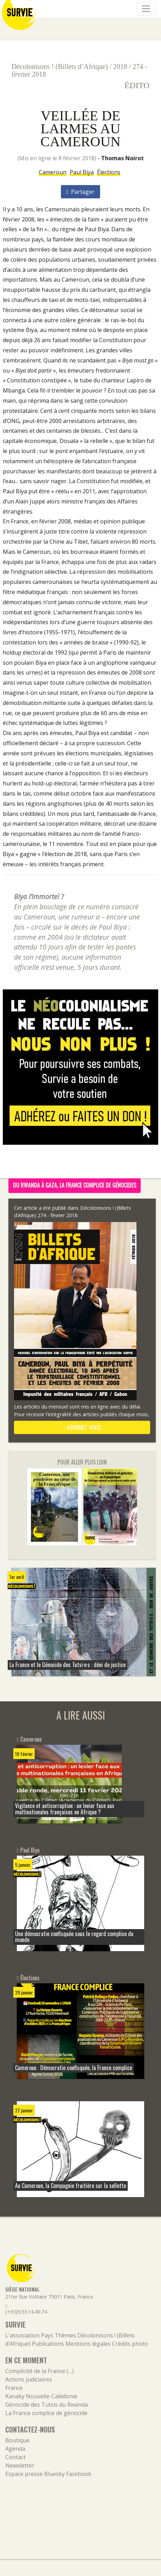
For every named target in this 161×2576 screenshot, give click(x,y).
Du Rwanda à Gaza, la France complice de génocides (74, 1185)
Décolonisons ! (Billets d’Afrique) (60, 66)
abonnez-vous (82, 1427)
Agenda (15, 2449)
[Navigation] (146, 9)
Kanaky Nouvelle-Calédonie (41, 2396)
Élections (108, 172)
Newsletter (19, 2465)
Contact (15, 2457)
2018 (120, 66)
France (14, 2388)
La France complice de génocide (46, 2413)
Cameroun (52, 172)
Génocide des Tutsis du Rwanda (46, 2404)
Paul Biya (82, 172)
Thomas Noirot (122, 158)
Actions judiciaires (28, 2379)
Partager (80, 192)
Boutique (17, 2440)
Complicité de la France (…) (39, 2371)
